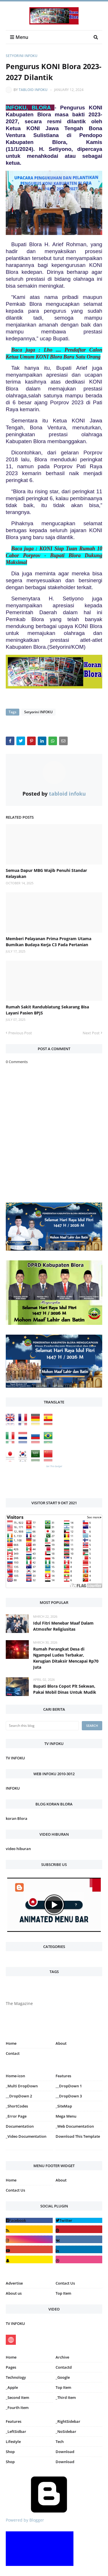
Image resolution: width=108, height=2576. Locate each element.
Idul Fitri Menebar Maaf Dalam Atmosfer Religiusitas (63, 1626)
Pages (11, 2367)
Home (11, 2043)
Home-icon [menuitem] (15, 2075)
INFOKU (13, 1788)
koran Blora (16, 1818)
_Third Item (66, 2397)
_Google (63, 2377)
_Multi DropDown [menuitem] (22, 2086)
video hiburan (18, 1848)
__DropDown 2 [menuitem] (19, 2096)
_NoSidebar (66, 2431)
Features (13, 2421)
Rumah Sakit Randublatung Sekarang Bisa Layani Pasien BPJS (47, 1010)
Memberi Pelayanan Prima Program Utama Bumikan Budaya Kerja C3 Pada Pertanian (48, 941)
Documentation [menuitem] (20, 2126)
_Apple (12, 2387)
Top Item (63, 2293)
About (61, 2043)
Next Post (91, 1032)
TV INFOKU (15, 1758)
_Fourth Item (17, 2407)
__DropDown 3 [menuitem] (69, 2096)
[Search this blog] (42, 1725)
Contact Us (15, 2190)
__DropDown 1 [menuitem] (69, 2086)
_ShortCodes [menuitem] (17, 2106)
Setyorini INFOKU (21, 55)
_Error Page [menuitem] (16, 2116)
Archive (62, 2357)
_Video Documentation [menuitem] (26, 2136)
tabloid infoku (33, 89)
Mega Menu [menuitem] (66, 2116)
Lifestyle (13, 2441)
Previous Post (20, 1032)
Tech (60, 2441)
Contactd (64, 2367)
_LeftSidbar (16, 2431)
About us (14, 2293)
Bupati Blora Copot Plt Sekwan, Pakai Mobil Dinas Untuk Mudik (64, 1689)
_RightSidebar (68, 2421)
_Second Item (17, 2397)
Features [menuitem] (63, 2075)
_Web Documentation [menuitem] (75, 2126)
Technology (16, 2377)
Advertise (14, 2283)
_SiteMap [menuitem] (64, 2106)
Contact (13, 2053)
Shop (10, 2451)
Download (65, 2451)
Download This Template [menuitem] (78, 2136)
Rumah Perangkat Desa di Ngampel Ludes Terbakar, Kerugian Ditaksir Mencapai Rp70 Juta (65, 1658)
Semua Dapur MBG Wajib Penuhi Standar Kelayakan (46, 873)
